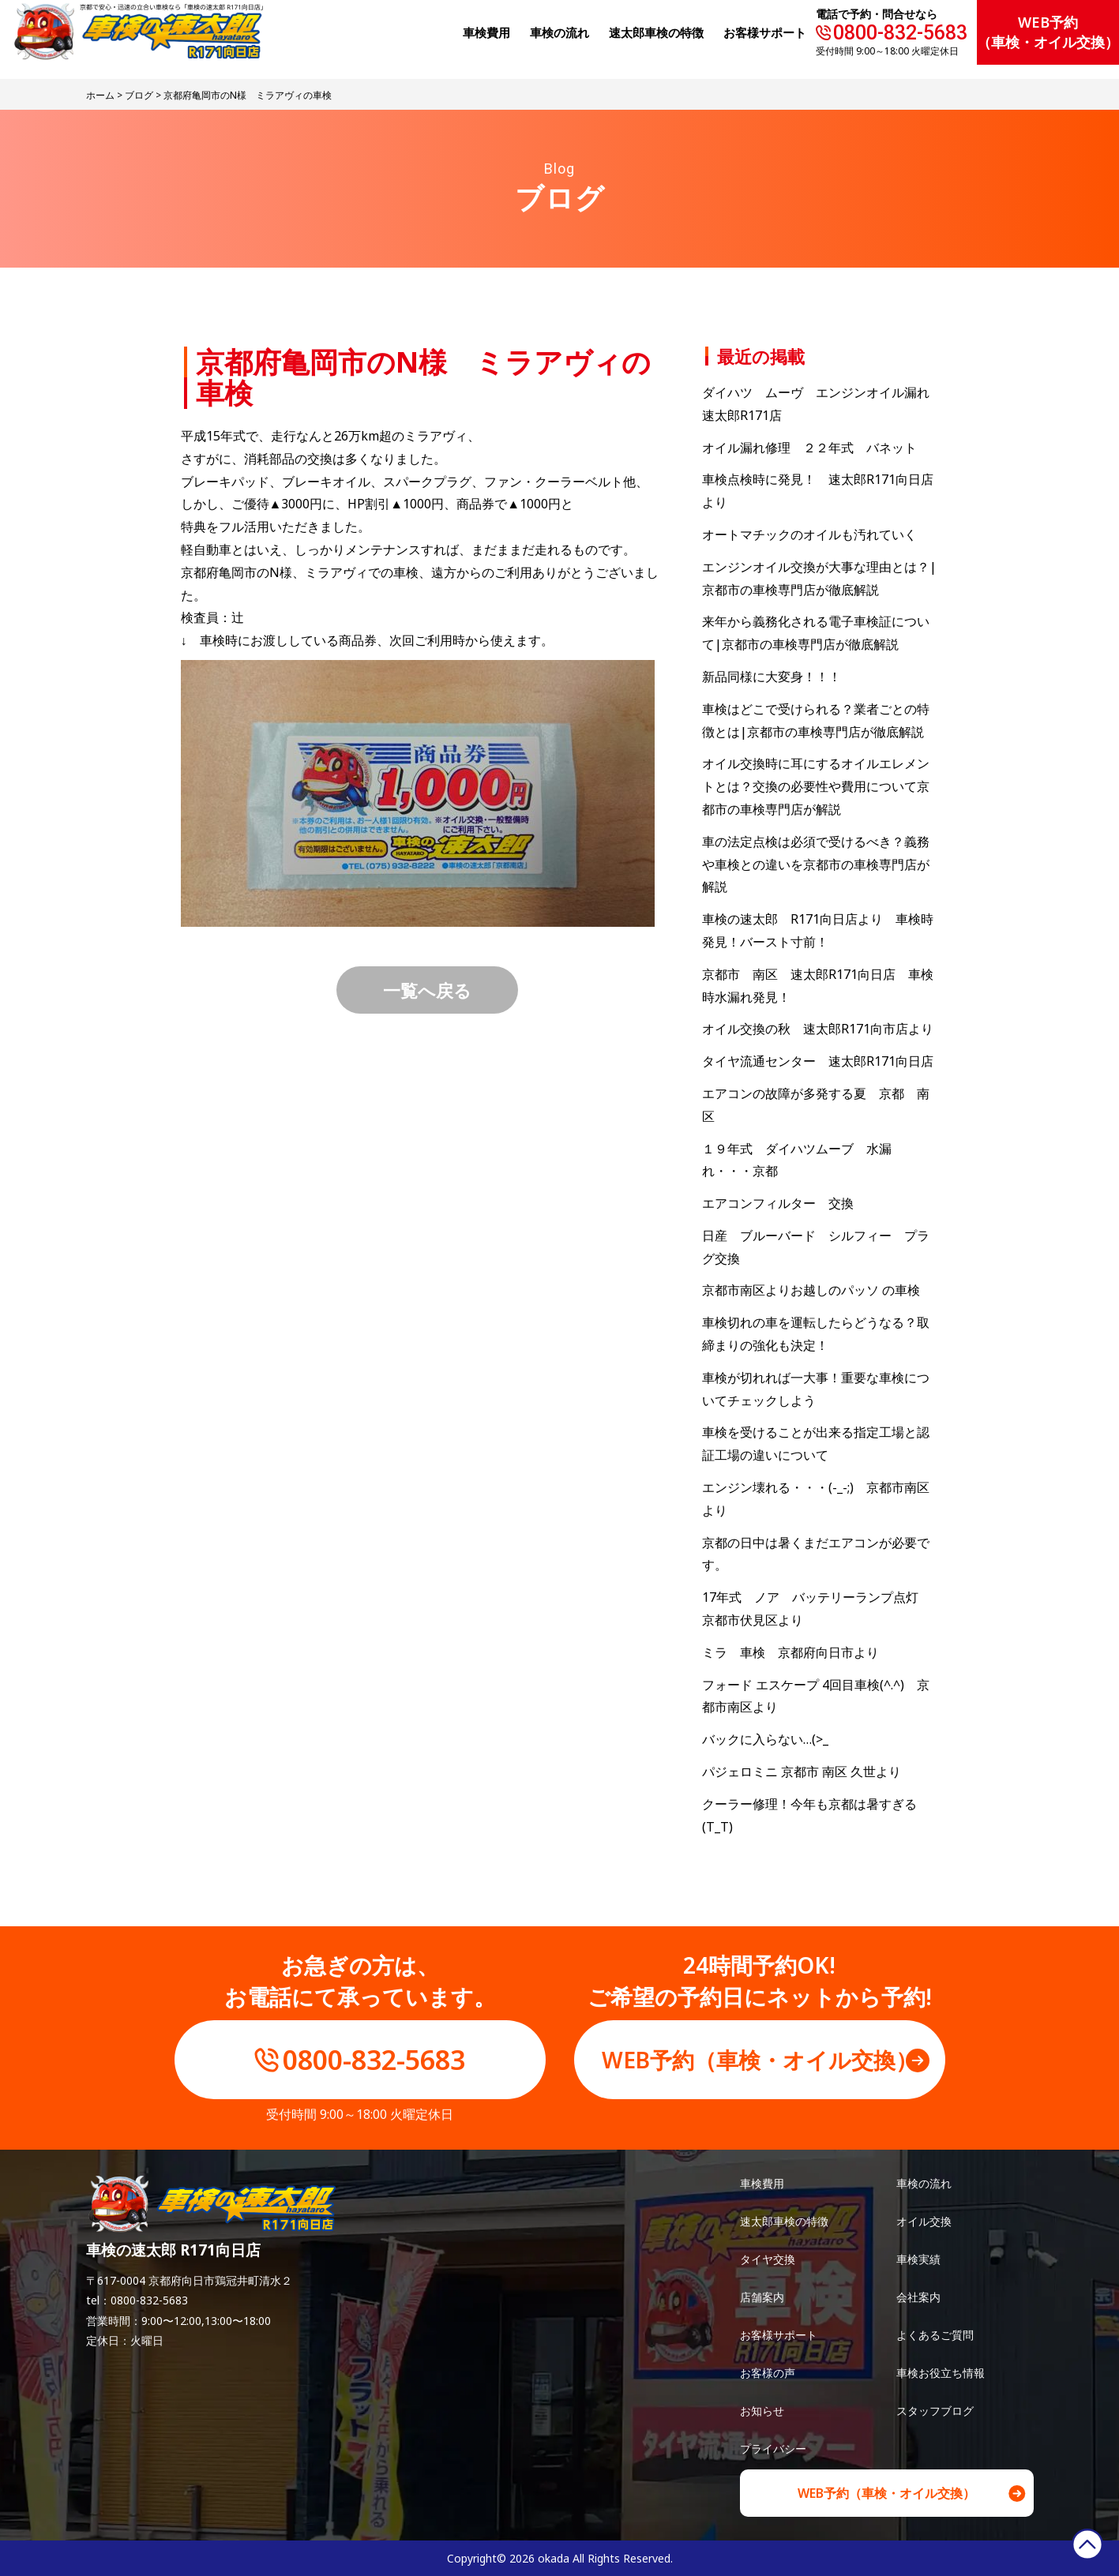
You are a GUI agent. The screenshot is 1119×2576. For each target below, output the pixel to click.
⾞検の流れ (559, 32)
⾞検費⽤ (486, 32)
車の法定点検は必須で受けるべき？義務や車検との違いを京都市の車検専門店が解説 (815, 864)
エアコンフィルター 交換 (778, 1203)
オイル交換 (924, 2221)
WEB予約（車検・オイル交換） (1048, 32)
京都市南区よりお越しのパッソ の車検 (817, 1290)
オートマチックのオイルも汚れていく (809, 534)
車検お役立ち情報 (940, 2372)
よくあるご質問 (935, 2334)
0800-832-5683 (900, 32)
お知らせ (762, 2410)
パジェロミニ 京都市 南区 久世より (801, 1771)
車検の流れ (924, 2183)
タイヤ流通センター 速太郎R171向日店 (817, 1061)
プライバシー (773, 2448)
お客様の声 (767, 2372)
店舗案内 (762, 2296)
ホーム (100, 95)
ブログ (139, 95)
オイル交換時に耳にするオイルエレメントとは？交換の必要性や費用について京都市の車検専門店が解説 (815, 786)
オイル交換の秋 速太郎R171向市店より (817, 1028)
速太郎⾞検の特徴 (656, 32)
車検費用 (762, 2183)
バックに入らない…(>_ (765, 1739)
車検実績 (918, 2259)
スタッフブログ (935, 2410)
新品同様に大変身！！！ (771, 676)
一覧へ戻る (427, 990)
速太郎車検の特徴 (784, 2221)
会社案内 (918, 2296)
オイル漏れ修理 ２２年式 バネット (809, 447)
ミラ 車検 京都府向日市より (790, 1652)
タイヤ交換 (767, 2259)
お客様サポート (764, 32)
